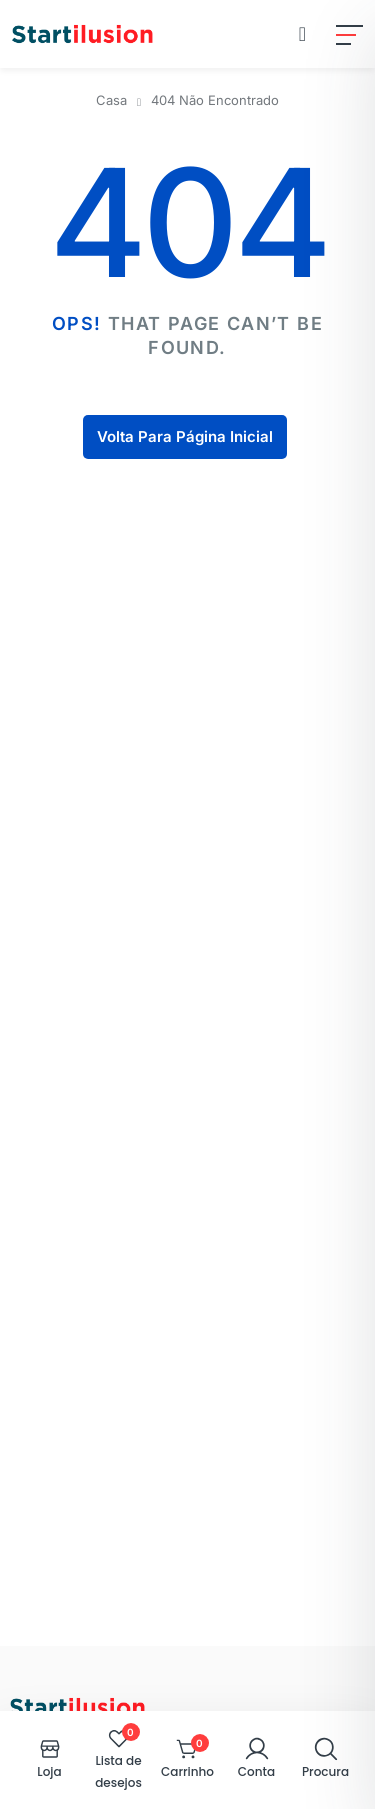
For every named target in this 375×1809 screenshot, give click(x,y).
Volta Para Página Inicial (185, 436)
